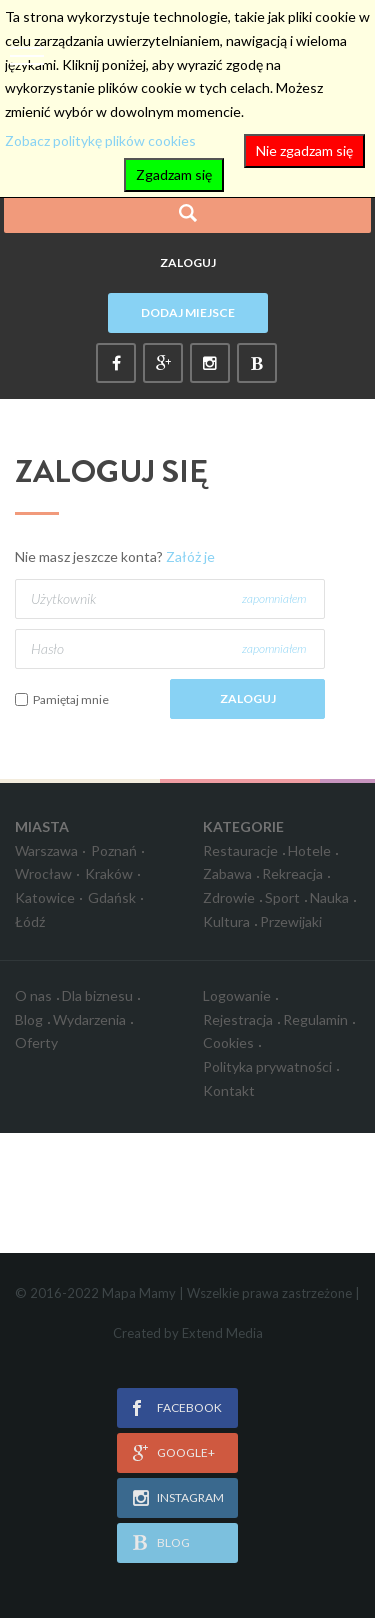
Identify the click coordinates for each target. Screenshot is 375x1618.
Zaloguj (188, 262)
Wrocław (43, 873)
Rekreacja (292, 873)
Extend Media (222, 1333)
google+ (186, 1452)
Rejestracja (238, 1019)
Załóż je (190, 556)
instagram (190, 1497)
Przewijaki (291, 921)
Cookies (228, 1042)
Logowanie (237, 995)
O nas (33, 995)
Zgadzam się (174, 174)
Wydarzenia (89, 1019)
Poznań (114, 850)
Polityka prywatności (267, 1066)
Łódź (30, 921)
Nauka (329, 897)
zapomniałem (274, 598)
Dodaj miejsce (188, 312)
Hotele (309, 850)
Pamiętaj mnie (71, 699)
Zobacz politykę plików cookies (100, 140)
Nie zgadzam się (304, 150)
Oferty (36, 1042)
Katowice (45, 897)
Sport (282, 897)
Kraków (109, 873)
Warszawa (46, 850)
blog (173, 1542)
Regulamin (315, 1019)
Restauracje (240, 850)
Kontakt (229, 1090)
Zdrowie (229, 897)
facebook (189, 1407)
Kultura (226, 921)
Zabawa (227, 873)
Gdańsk (112, 897)
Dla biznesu (97, 995)
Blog (29, 1019)
